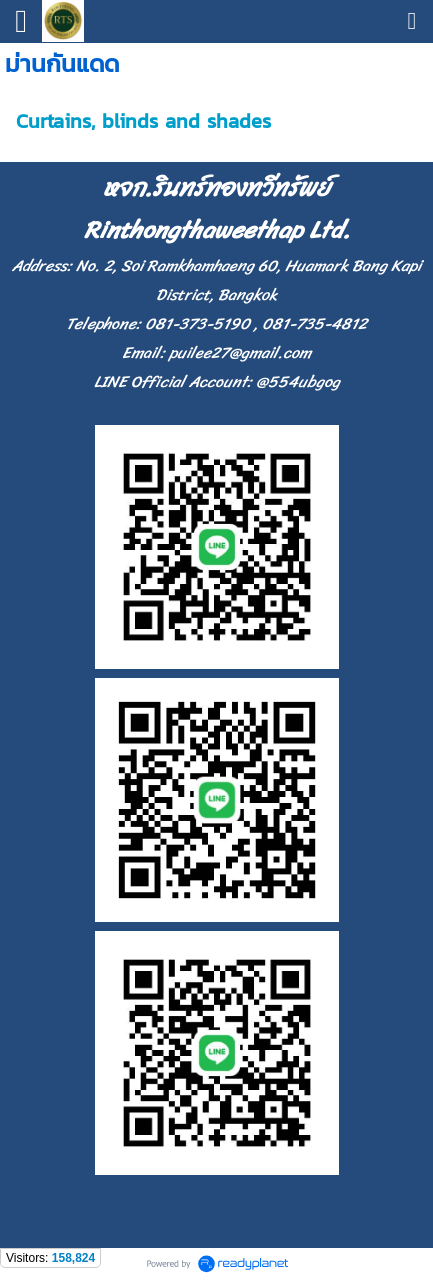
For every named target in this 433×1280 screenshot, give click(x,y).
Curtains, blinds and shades (143, 121)
